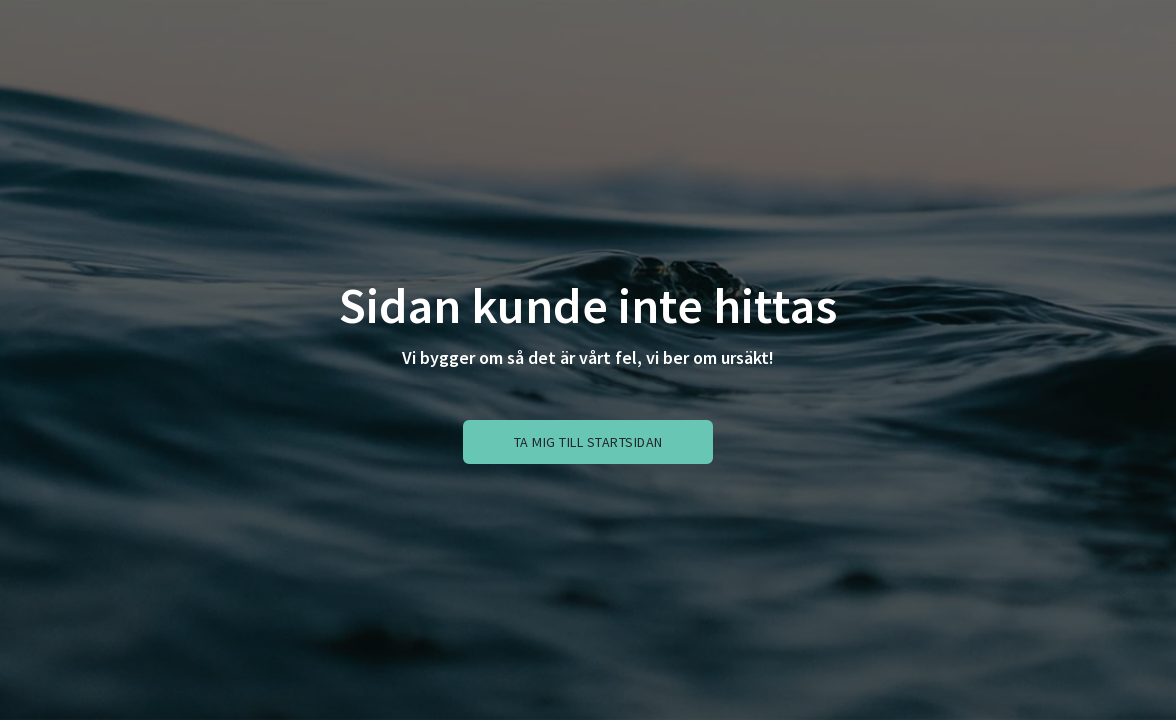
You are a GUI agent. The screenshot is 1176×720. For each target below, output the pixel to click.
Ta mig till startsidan (588, 442)
